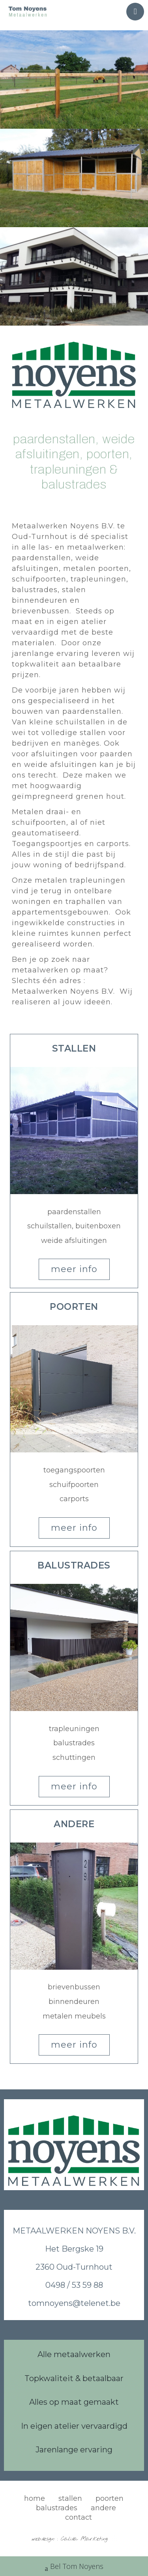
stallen (70, 2498)
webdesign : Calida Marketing (70, 2539)
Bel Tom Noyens (74, 2567)
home (34, 2498)
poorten (110, 2498)
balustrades (56, 2508)
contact (78, 2517)
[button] (74, 1048)
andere (103, 2508)
